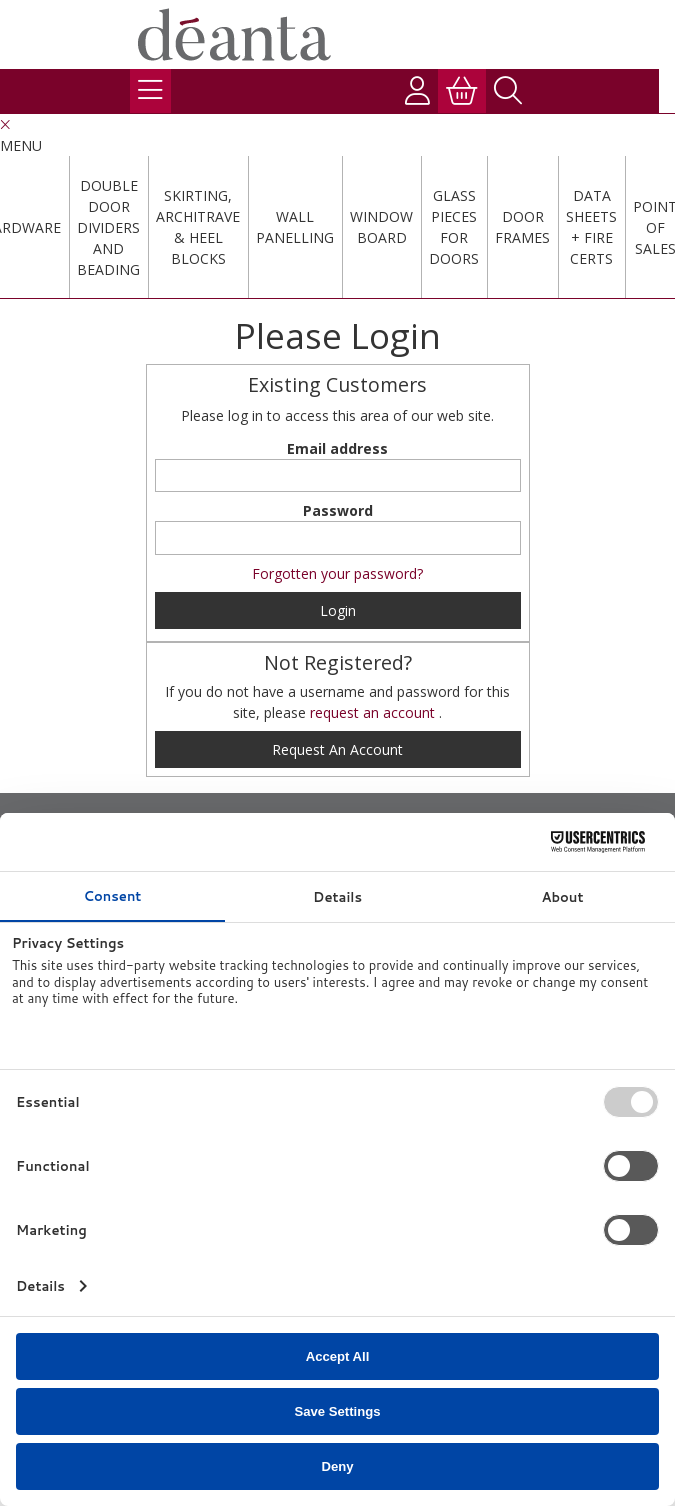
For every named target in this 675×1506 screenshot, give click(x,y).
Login (338, 610)
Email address (337, 448)
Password (338, 510)
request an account (374, 712)
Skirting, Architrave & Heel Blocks (198, 227)
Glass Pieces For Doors (454, 227)
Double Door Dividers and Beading (108, 227)
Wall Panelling (295, 227)
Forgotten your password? (337, 573)
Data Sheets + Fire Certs (591, 227)
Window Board (381, 227)
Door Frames (522, 227)
